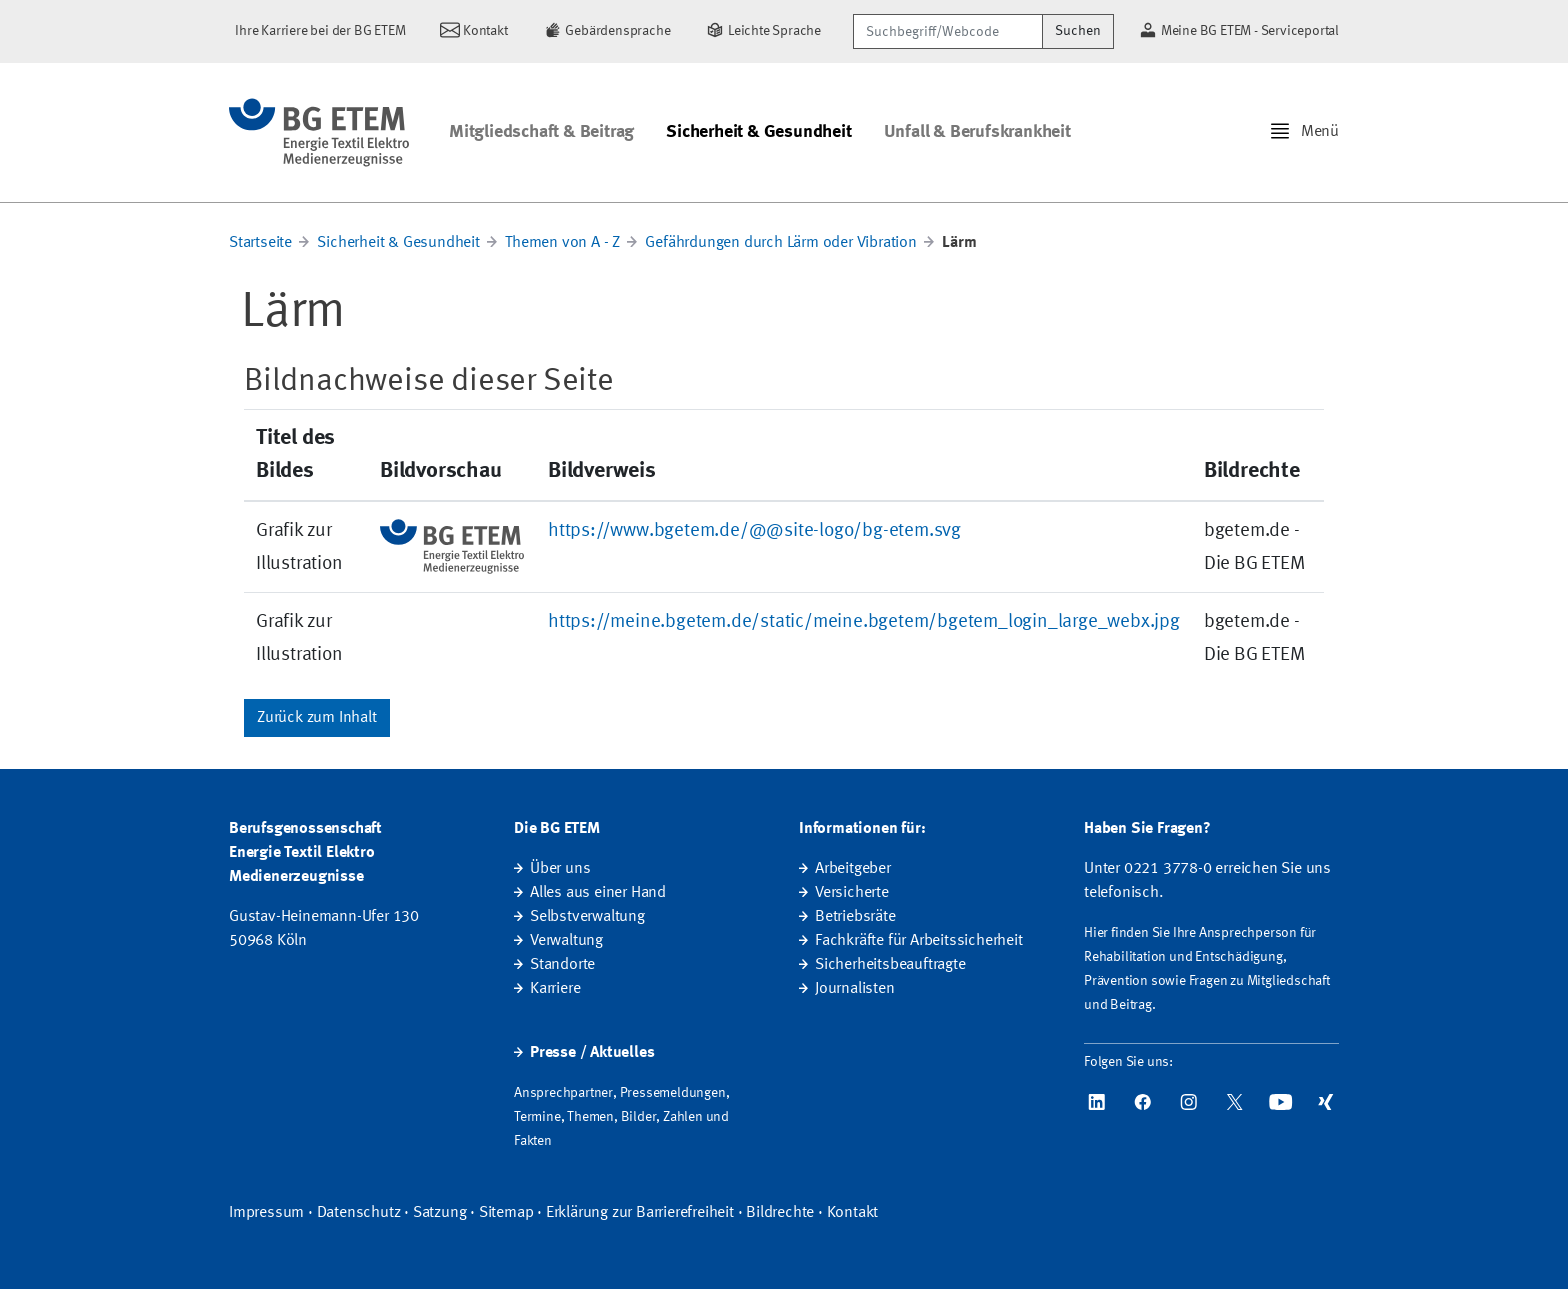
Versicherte (852, 893)
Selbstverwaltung (587, 917)
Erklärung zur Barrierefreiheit (640, 1213)
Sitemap (506, 1213)
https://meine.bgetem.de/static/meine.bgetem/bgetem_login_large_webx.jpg (864, 622)
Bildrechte (780, 1213)
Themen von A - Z (562, 243)
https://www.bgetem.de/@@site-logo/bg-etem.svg (754, 531)
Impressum (266, 1213)
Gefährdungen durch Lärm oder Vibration (780, 243)
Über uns (560, 869)
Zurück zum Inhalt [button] (317, 718)
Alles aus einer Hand (598, 893)
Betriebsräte (855, 917)
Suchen (1078, 31)
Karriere (555, 989)
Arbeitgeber (853, 869)
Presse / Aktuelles (592, 1053)
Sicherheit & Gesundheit (758, 132)
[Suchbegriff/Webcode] (948, 31)
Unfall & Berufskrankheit (977, 132)
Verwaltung (566, 941)
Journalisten (855, 989)
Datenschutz (359, 1213)
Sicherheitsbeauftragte (890, 965)
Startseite (260, 243)
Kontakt (853, 1213)
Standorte (562, 965)
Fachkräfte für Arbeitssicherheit (919, 941)
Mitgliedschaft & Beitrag (541, 132)
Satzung (440, 1213)
